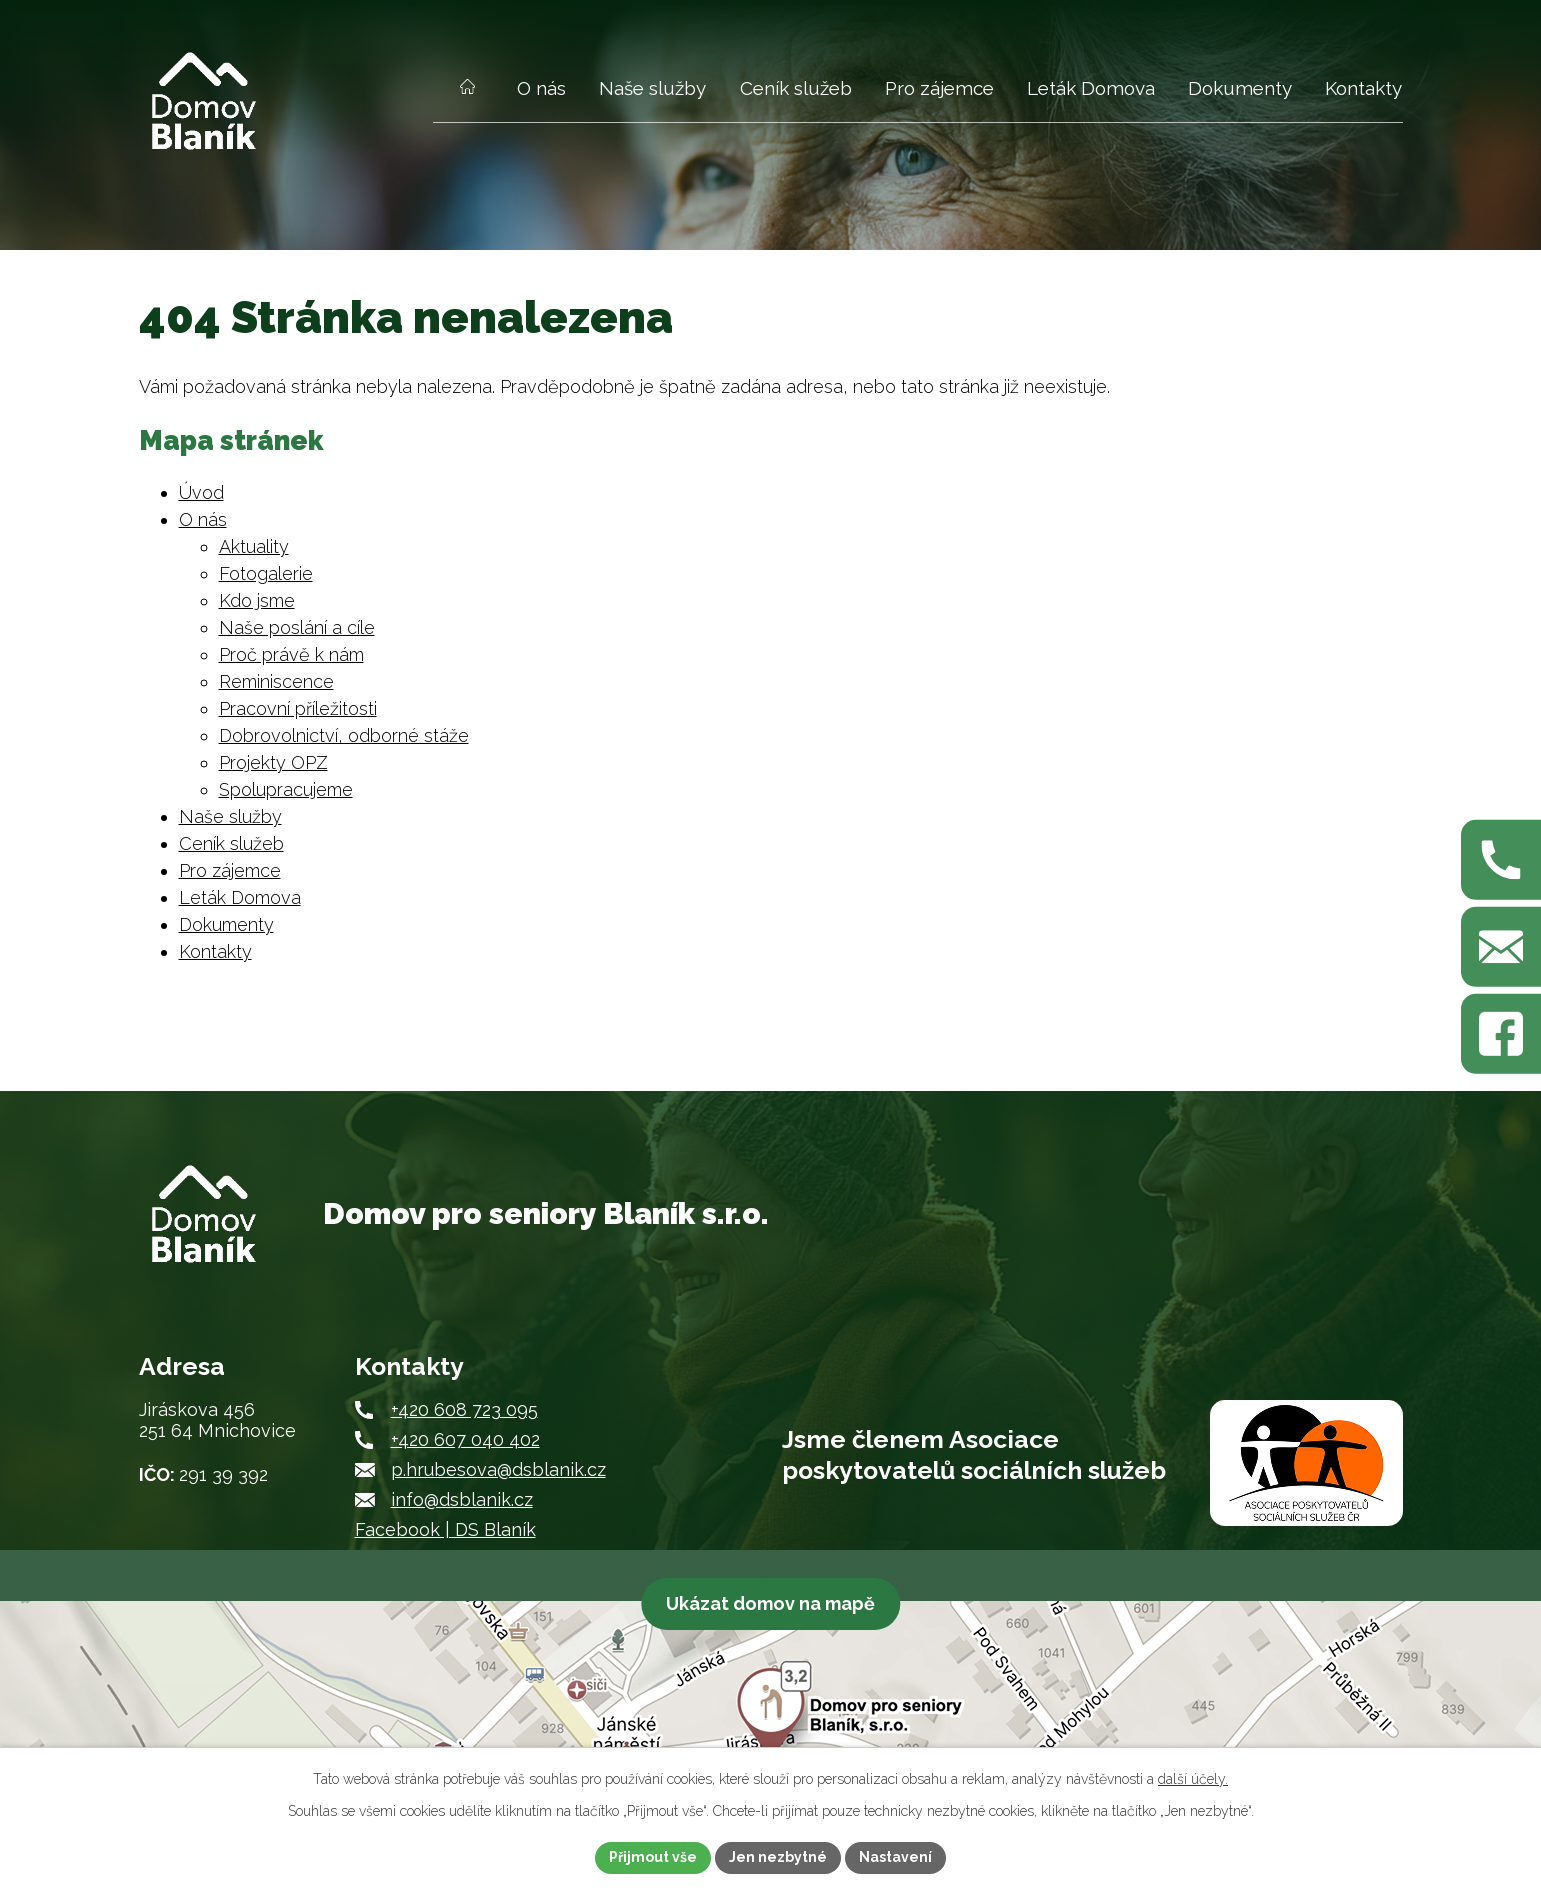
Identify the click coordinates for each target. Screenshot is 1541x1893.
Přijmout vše (653, 1857)
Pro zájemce (939, 88)
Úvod (468, 98)
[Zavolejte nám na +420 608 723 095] (1501, 859)
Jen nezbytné (778, 1857)
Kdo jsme (257, 600)
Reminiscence (276, 681)
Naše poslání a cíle (297, 627)
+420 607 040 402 (465, 1439)
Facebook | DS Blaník (445, 1529)
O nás (541, 88)
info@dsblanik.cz (462, 1499)
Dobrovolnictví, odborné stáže (344, 735)
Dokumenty (1240, 88)
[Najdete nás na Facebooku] (1501, 1034)
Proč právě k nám (291, 654)
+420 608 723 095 (464, 1409)
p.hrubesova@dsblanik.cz (498, 1469)
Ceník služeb (796, 88)
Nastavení (895, 1857)
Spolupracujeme (286, 789)
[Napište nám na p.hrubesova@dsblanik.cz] (1501, 947)
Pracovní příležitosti (298, 708)
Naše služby (652, 88)
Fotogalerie (266, 573)
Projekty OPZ (273, 762)
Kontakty (1363, 88)
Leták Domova (1091, 88)
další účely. (1193, 1779)
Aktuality (254, 546)
